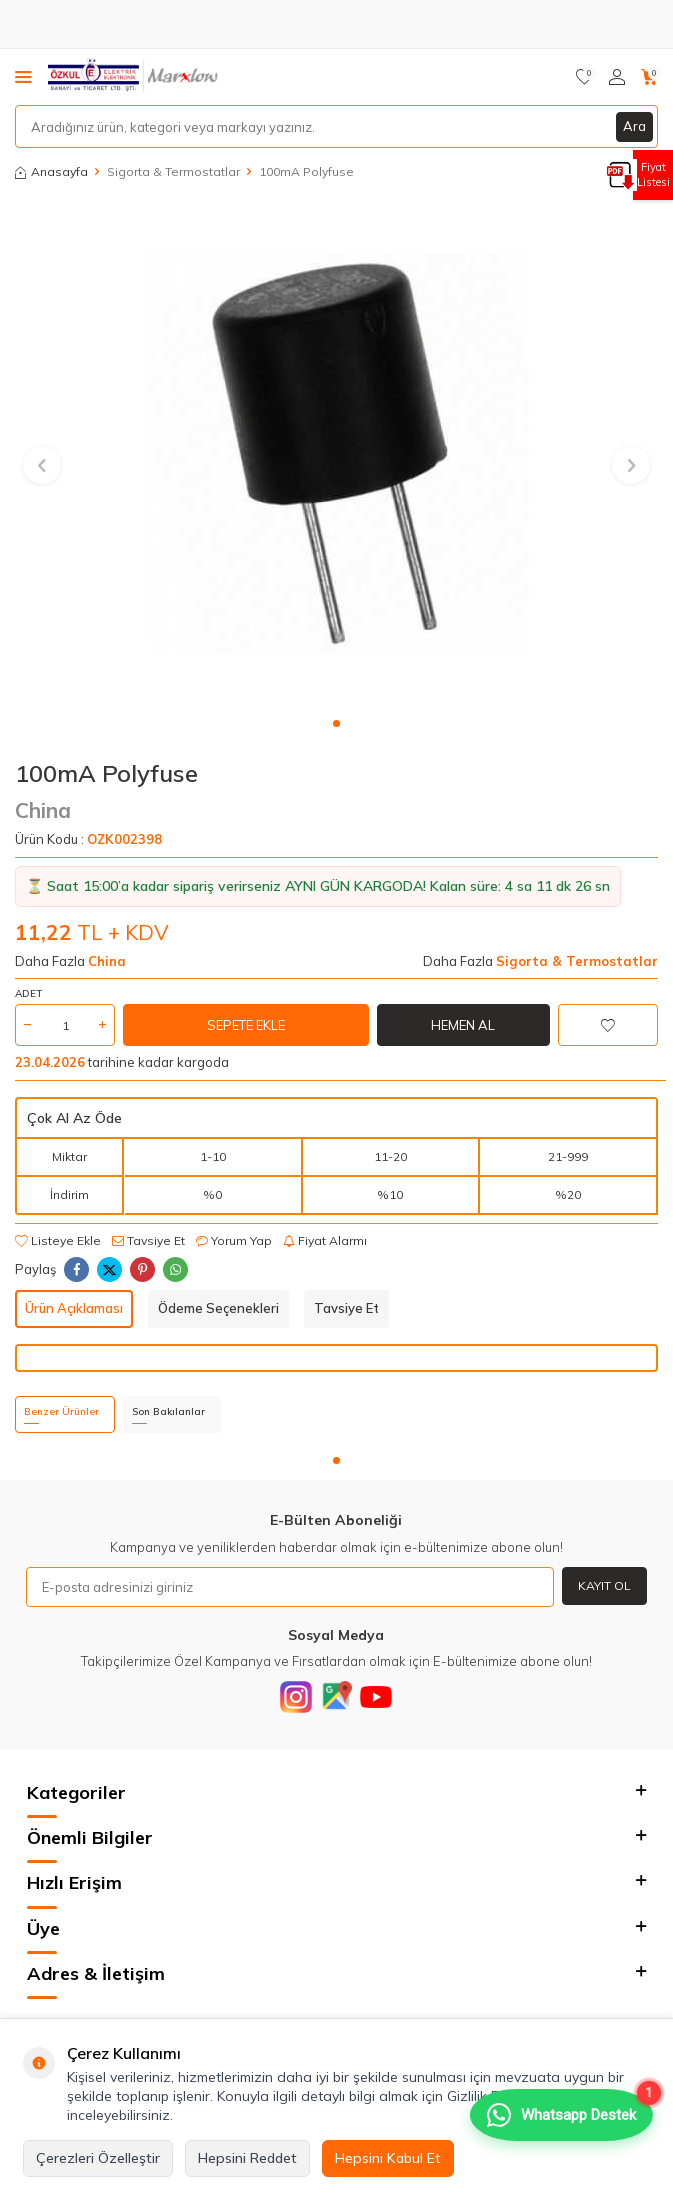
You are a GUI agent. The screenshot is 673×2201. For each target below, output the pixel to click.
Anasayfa (51, 171)
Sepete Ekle (246, 1025)
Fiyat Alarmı (325, 1240)
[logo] (134, 77)
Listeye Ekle (58, 1240)
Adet (28, 993)
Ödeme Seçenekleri (218, 1308)
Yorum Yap (234, 1240)
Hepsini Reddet (247, 2158)
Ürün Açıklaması (74, 1308)
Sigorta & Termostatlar (173, 171)
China (43, 810)
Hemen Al (463, 1025)
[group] (337, 453)
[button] (336, 723)
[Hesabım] (617, 77)
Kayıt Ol (604, 1585)
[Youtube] (376, 1697)
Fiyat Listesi (653, 174)
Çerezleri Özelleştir (98, 2158)
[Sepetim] (649, 77)
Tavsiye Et (148, 1240)
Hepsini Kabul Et (388, 2158)
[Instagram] (296, 1697)
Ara (634, 126)
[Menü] (23, 76)
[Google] (336, 1697)
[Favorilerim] (584, 77)
